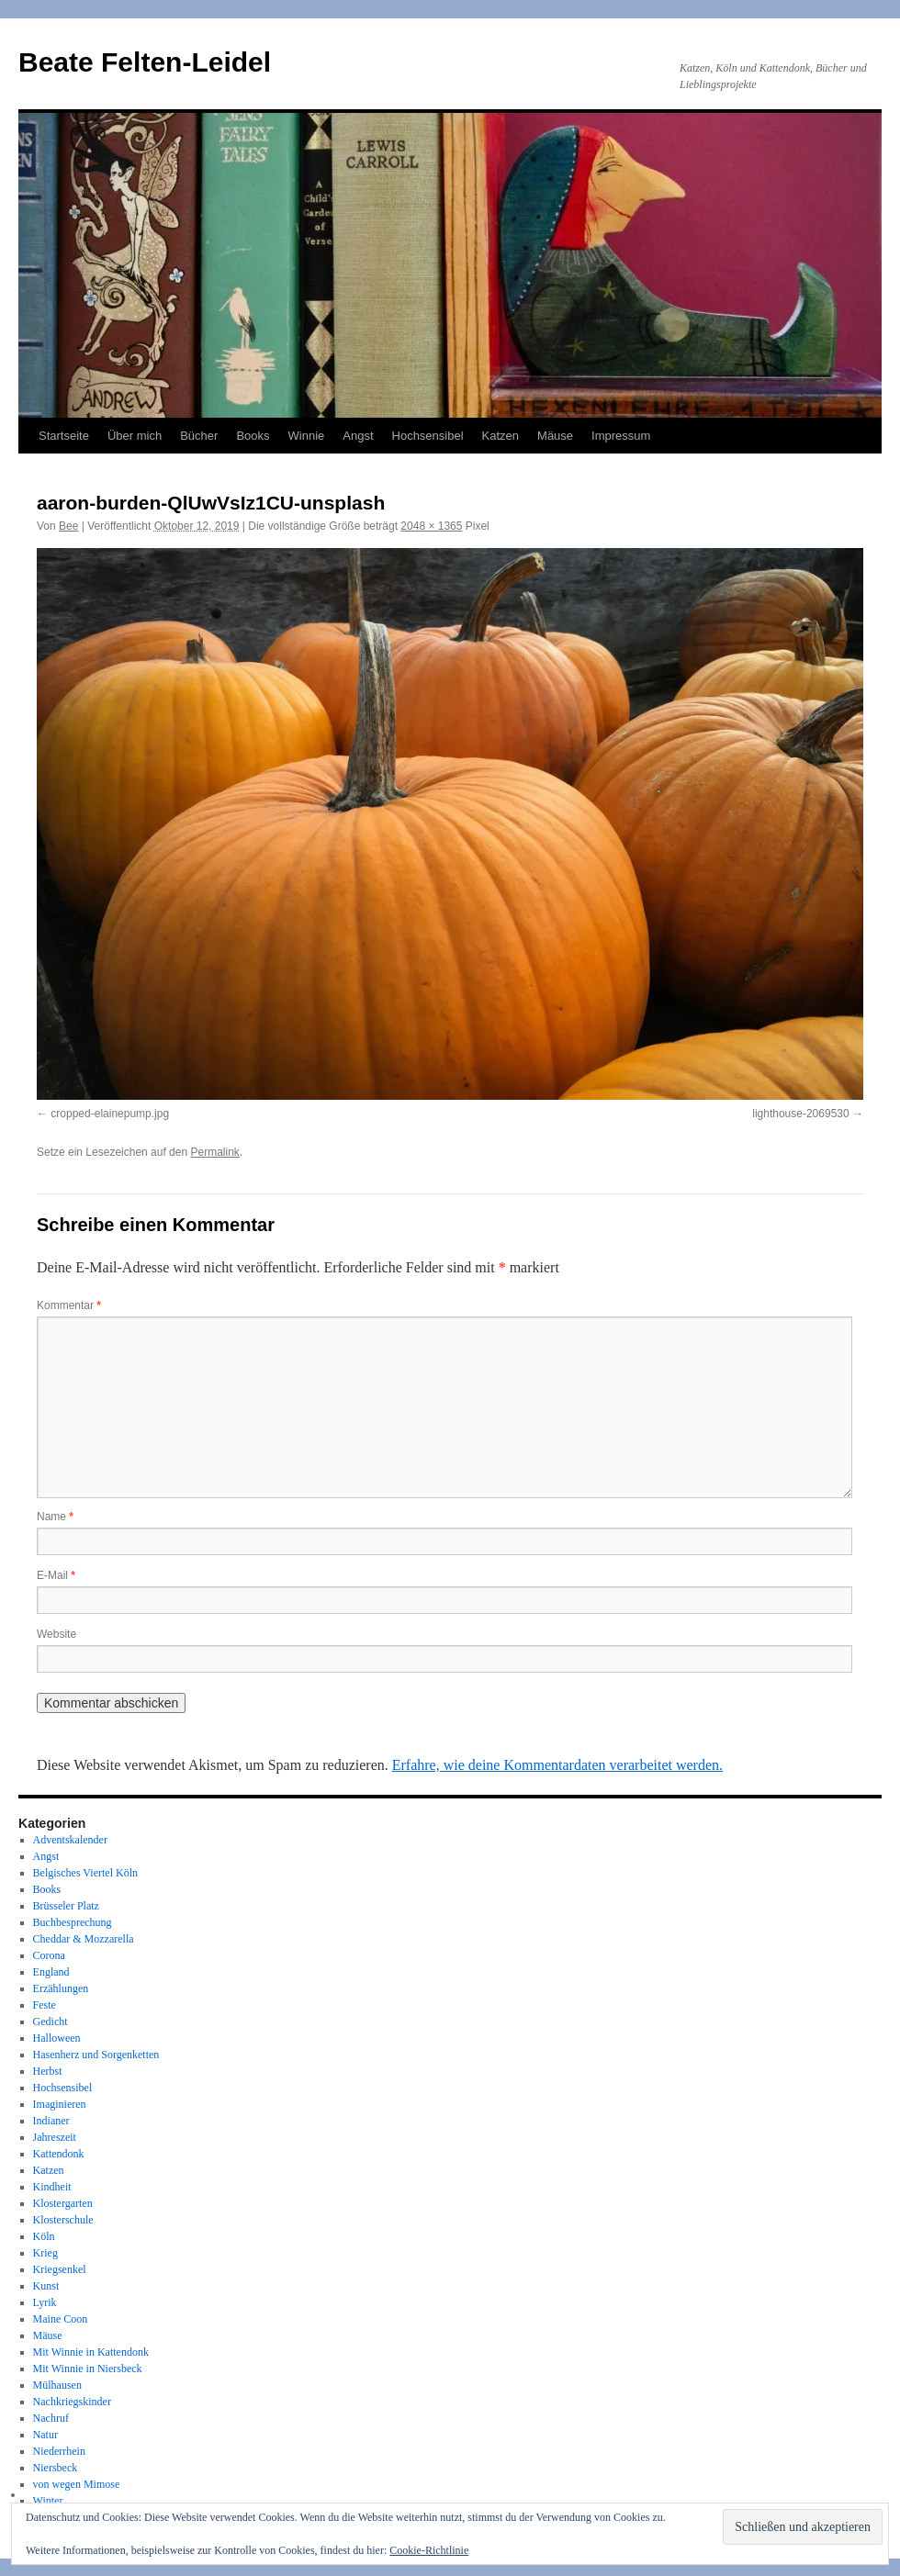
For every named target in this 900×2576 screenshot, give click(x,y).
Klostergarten (63, 2203)
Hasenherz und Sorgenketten (96, 2054)
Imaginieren (59, 2104)
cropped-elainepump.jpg (110, 1113)
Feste (44, 2005)
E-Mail (56, 1575)
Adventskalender (70, 1839)
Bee (68, 526)
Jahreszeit (54, 2137)
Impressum (620, 435)
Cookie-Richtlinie (428, 2550)
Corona (49, 1955)
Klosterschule (63, 2219)
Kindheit (52, 2186)
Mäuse (555, 435)
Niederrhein (59, 2451)
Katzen (500, 435)
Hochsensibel (428, 435)
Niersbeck (55, 2467)
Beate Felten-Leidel (144, 62)
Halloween (57, 2038)
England (51, 1972)
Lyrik (45, 2302)
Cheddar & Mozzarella (83, 1938)
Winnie (306, 435)
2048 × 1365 (431, 526)
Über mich (134, 435)
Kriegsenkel (59, 2269)
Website (56, 1634)
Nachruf (51, 2418)
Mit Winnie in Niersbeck (87, 2368)
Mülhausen (57, 2385)
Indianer (51, 2120)
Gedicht (50, 2021)
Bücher (199, 435)
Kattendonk (58, 2153)
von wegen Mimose (76, 2484)
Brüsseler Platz (66, 1905)
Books (252, 435)
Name (55, 1516)
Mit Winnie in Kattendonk (91, 2352)
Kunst (46, 2285)
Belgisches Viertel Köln (85, 1872)
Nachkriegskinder (72, 2401)
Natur (45, 2434)
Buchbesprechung (72, 1922)
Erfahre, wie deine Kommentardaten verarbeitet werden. (557, 1765)
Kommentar (69, 1305)
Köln (44, 2236)
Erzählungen (61, 1988)
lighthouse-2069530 (800, 1113)
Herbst (47, 2071)
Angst (358, 435)
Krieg (45, 2252)
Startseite (64, 435)
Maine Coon (60, 2319)
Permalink (214, 1152)
